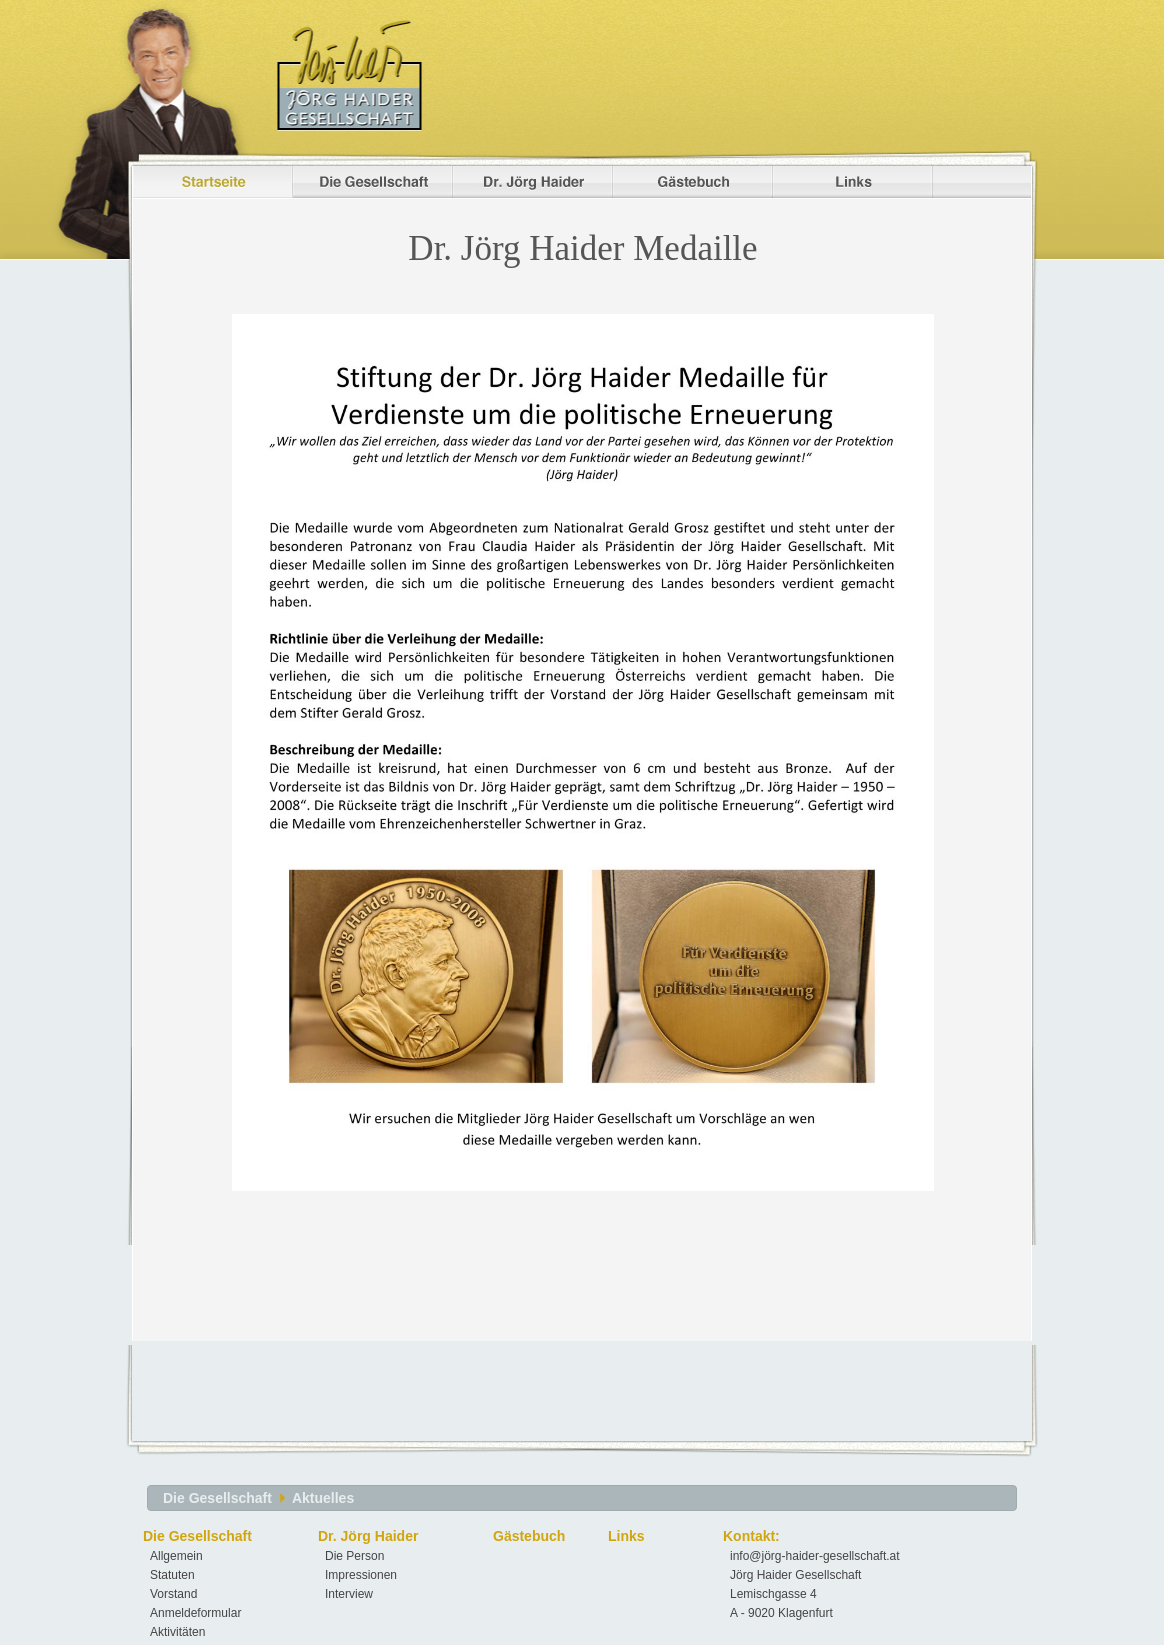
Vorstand (173, 1594)
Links (626, 1536)
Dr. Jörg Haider (368, 1536)
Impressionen (361, 1575)
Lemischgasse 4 (773, 1594)
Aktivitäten (177, 1632)
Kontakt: (751, 1536)
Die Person (354, 1556)
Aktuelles (323, 1498)
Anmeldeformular (195, 1613)
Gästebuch (529, 1536)
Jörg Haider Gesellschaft (795, 1575)
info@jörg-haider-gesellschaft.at (815, 1556)
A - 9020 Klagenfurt (781, 1613)
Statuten (172, 1575)
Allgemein (176, 1556)
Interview (349, 1594)
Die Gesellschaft (217, 1498)
